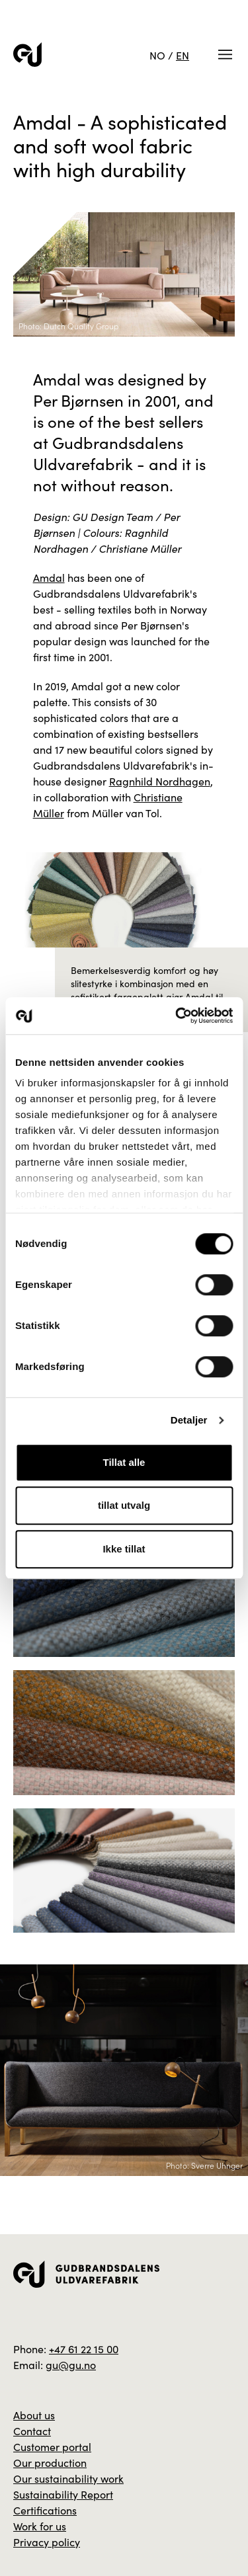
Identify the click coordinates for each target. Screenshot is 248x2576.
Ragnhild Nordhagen (159, 781)
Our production (50, 2462)
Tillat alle (124, 1462)
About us (34, 2414)
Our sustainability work (68, 2478)
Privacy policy (46, 2541)
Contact (32, 2430)
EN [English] (182, 55)
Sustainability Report (63, 2494)
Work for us (39, 2525)
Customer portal (52, 2446)
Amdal (49, 577)
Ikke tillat (124, 1548)
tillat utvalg (124, 1505)
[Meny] (225, 54)
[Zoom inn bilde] (124, 1595)
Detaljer (189, 1420)
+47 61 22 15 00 (83, 2348)
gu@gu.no (71, 2364)
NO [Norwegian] (157, 55)
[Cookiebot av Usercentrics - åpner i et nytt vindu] (176, 1015)
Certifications (45, 2510)
